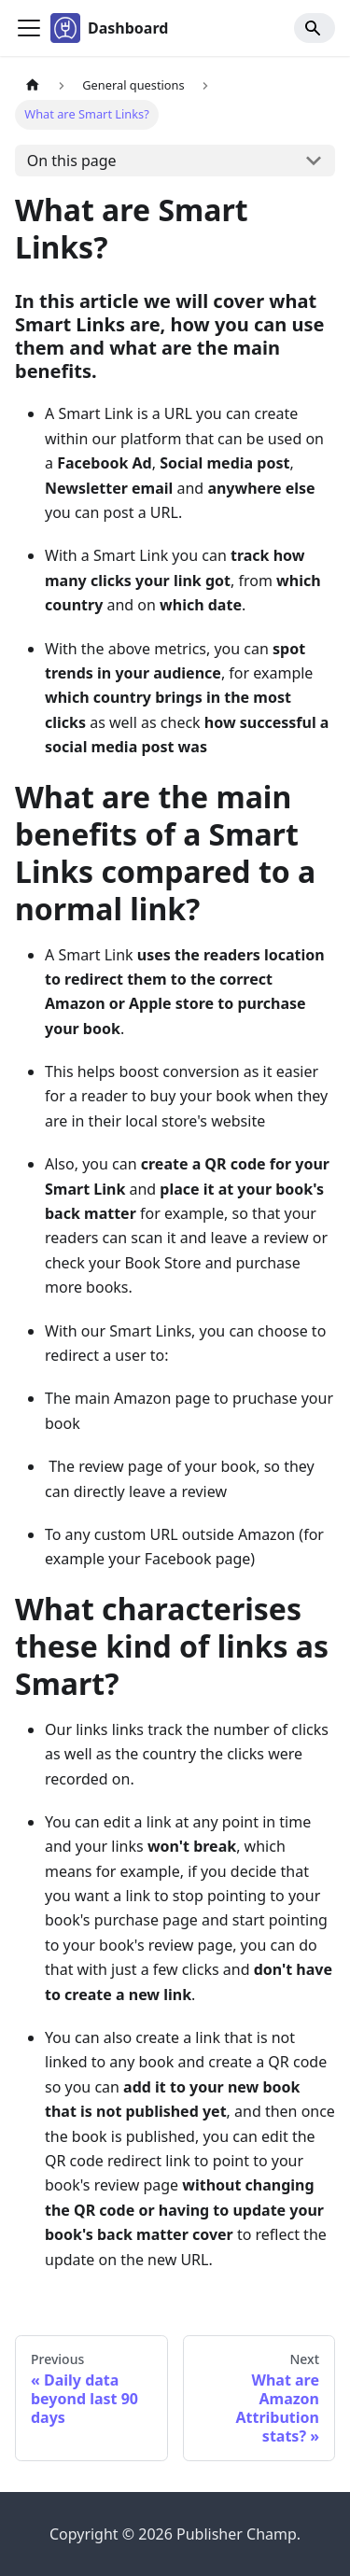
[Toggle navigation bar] (29, 28)
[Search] (314, 28)
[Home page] (32, 85)
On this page (72, 160)
